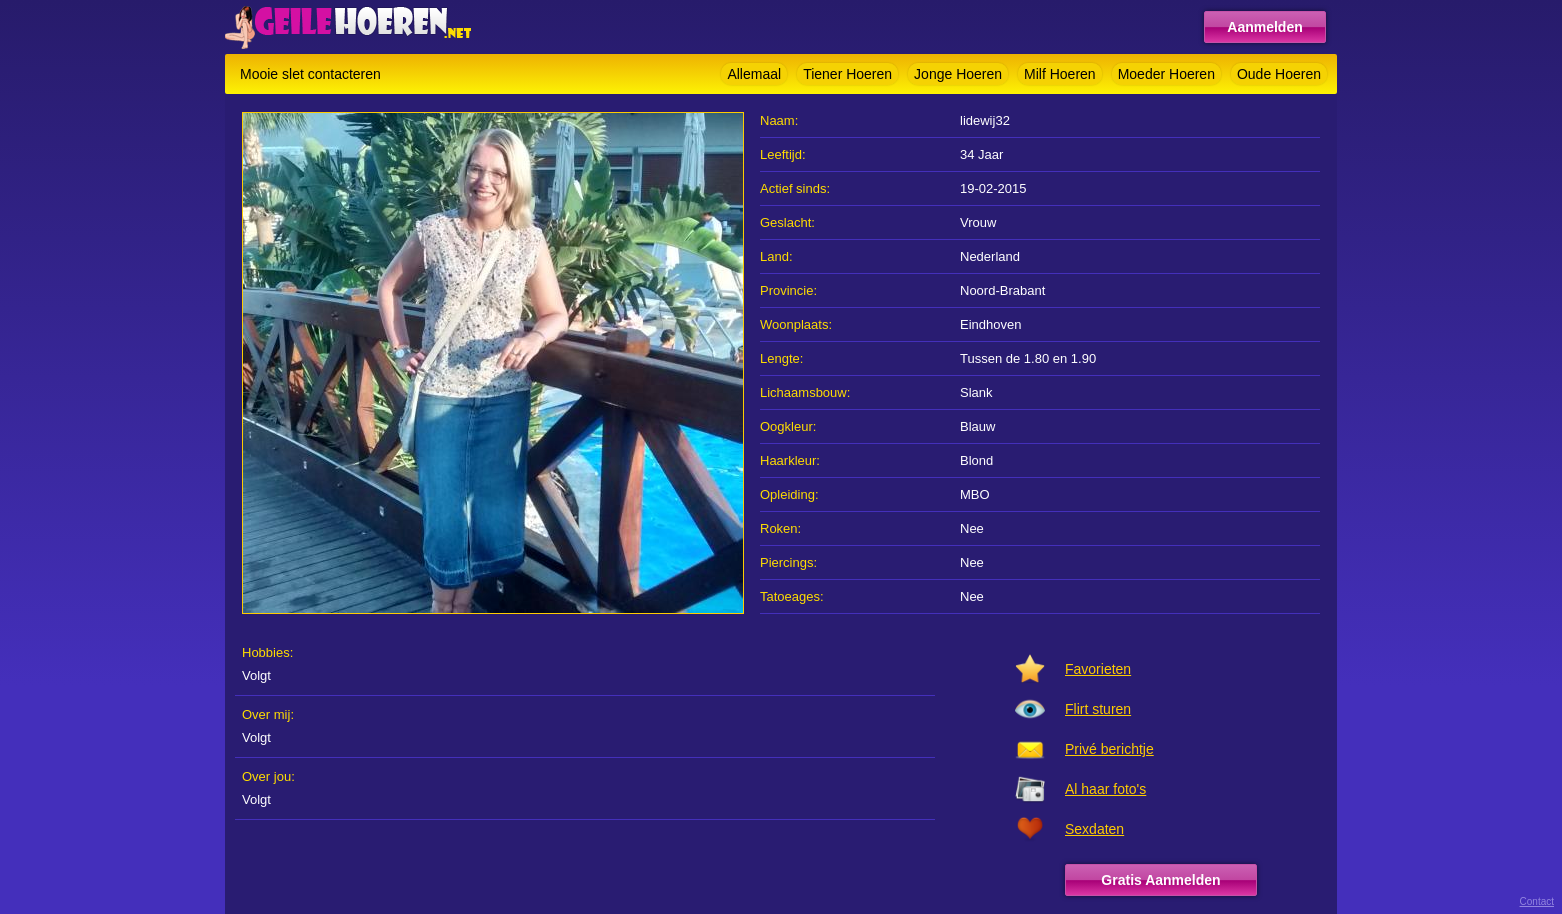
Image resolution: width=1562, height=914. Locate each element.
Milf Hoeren (1060, 74)
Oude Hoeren (1279, 74)
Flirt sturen (1098, 709)
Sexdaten (1094, 829)
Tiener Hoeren (847, 74)
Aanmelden (1264, 27)
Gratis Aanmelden (1160, 880)
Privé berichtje (1109, 749)
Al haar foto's (1105, 789)
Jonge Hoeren (958, 74)
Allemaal (754, 74)
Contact (1537, 901)
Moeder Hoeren (1166, 74)
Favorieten (1098, 669)
